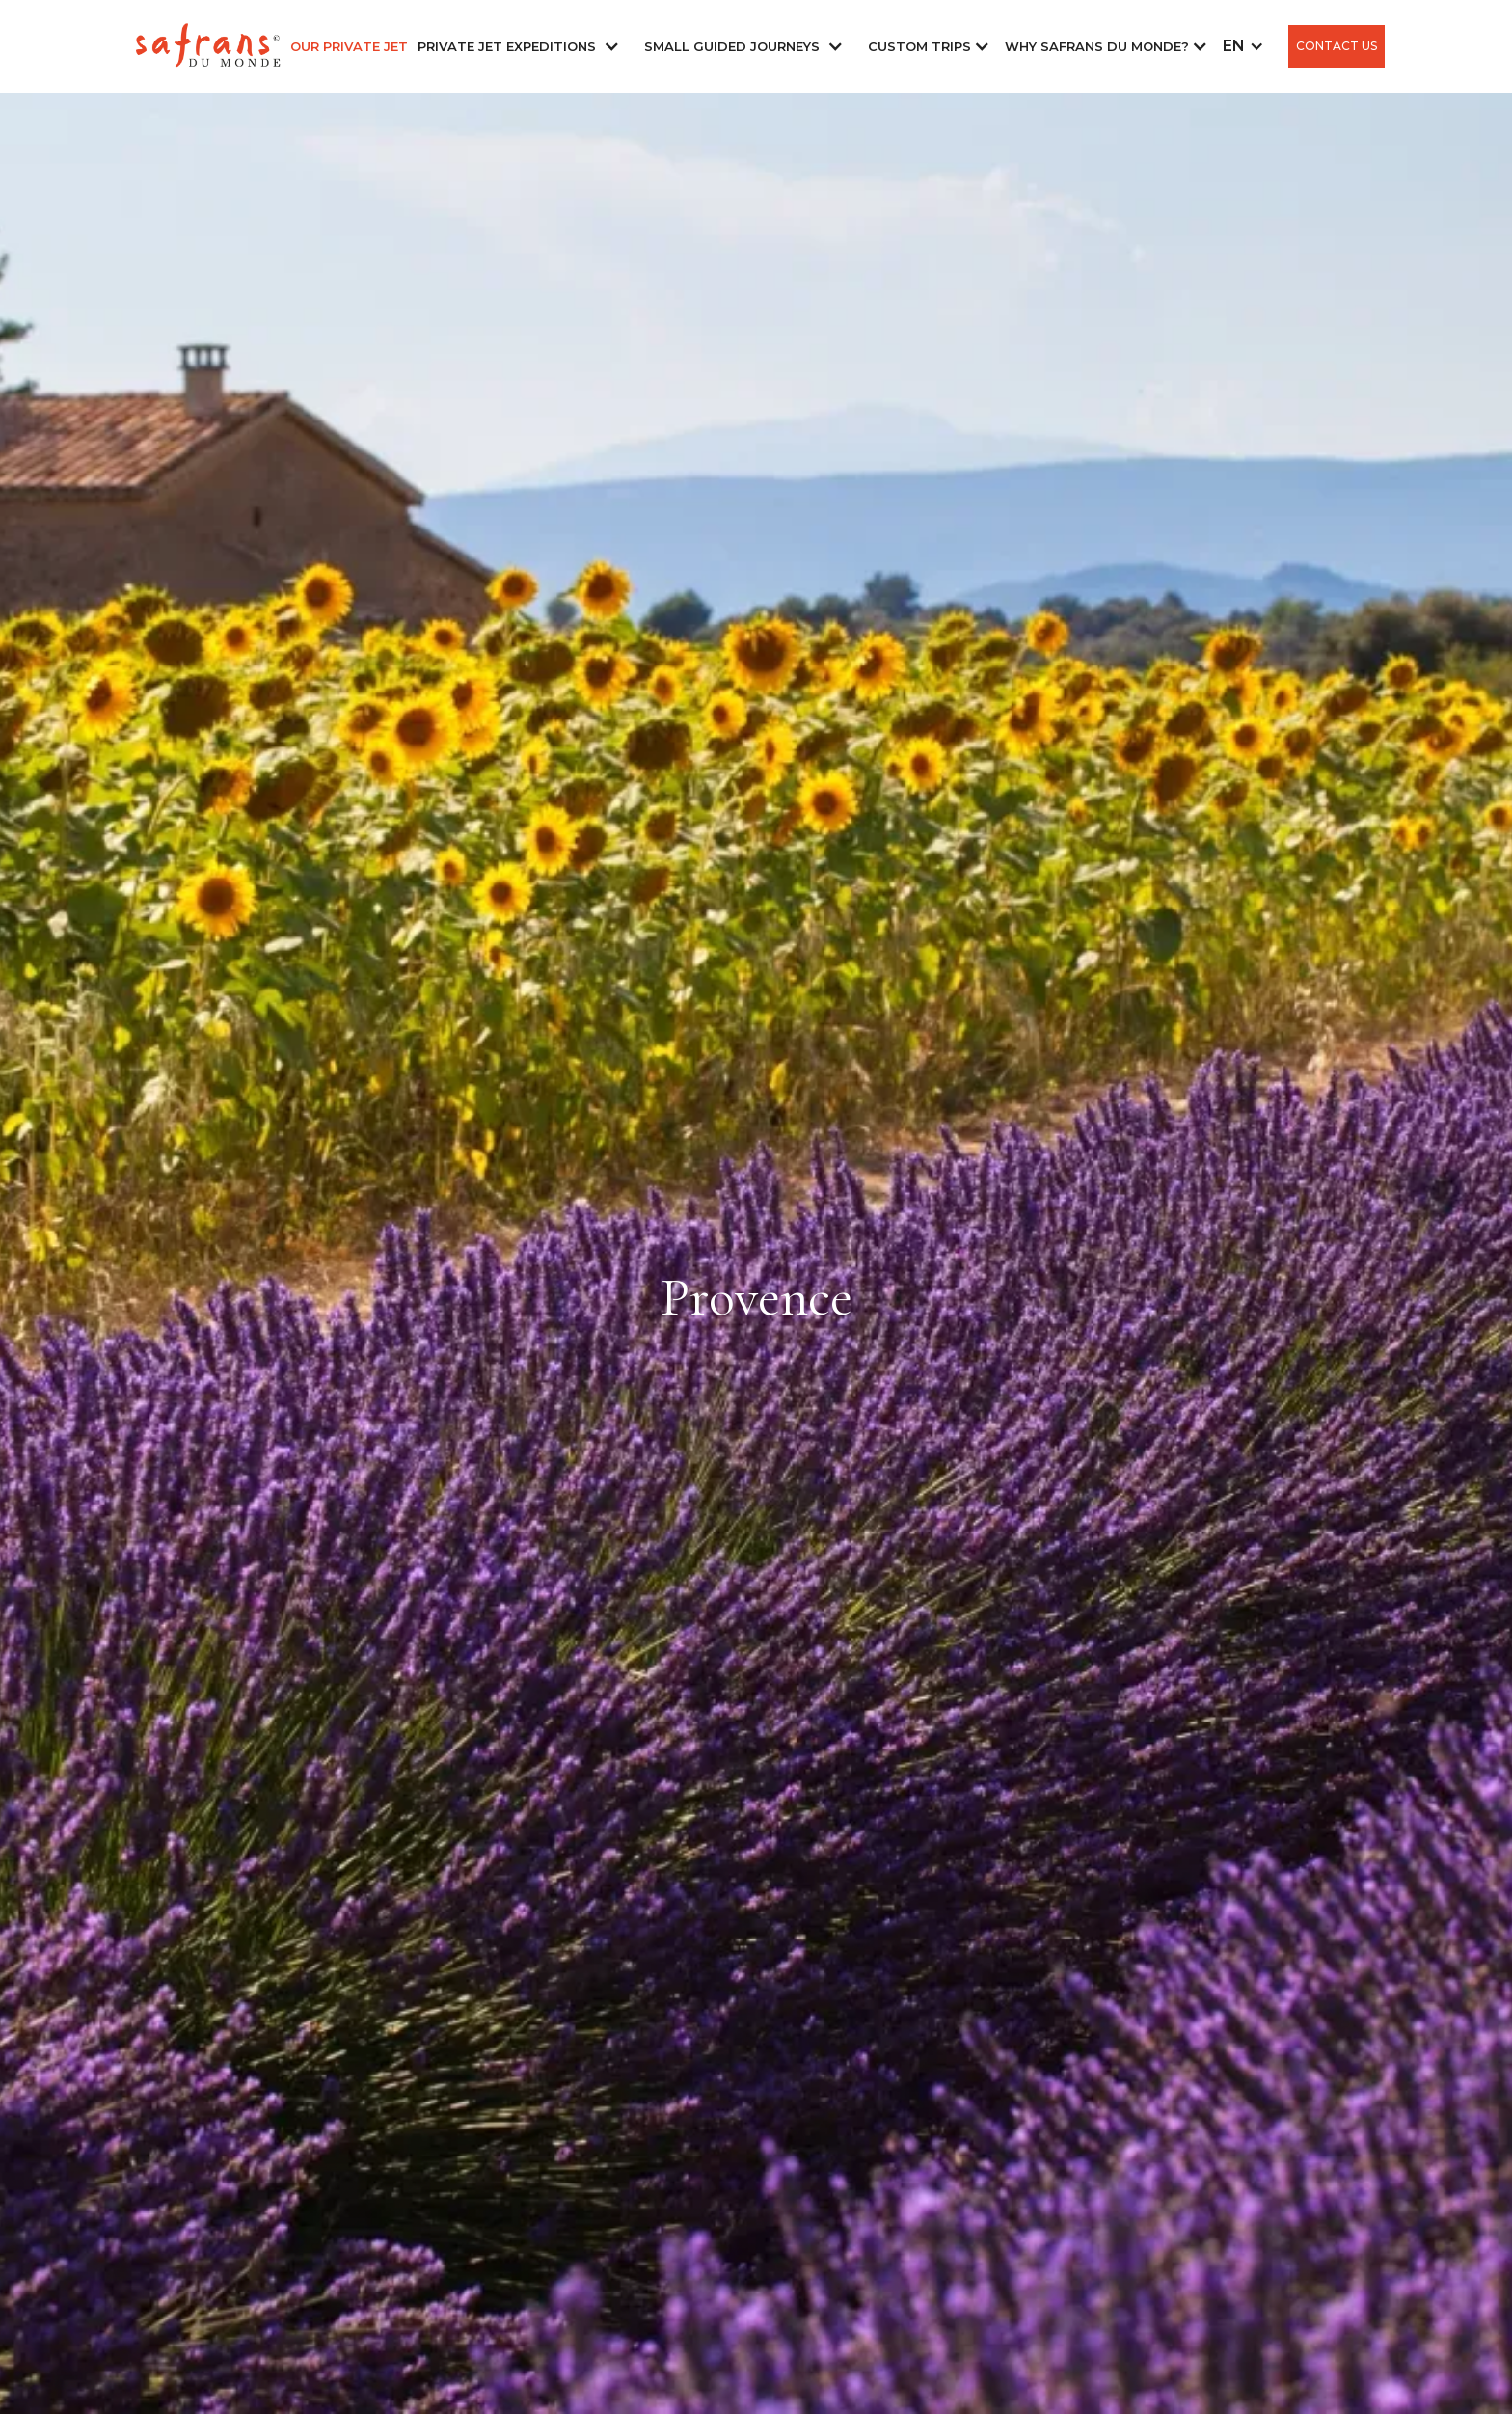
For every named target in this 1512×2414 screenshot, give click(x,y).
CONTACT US (1336, 46)
